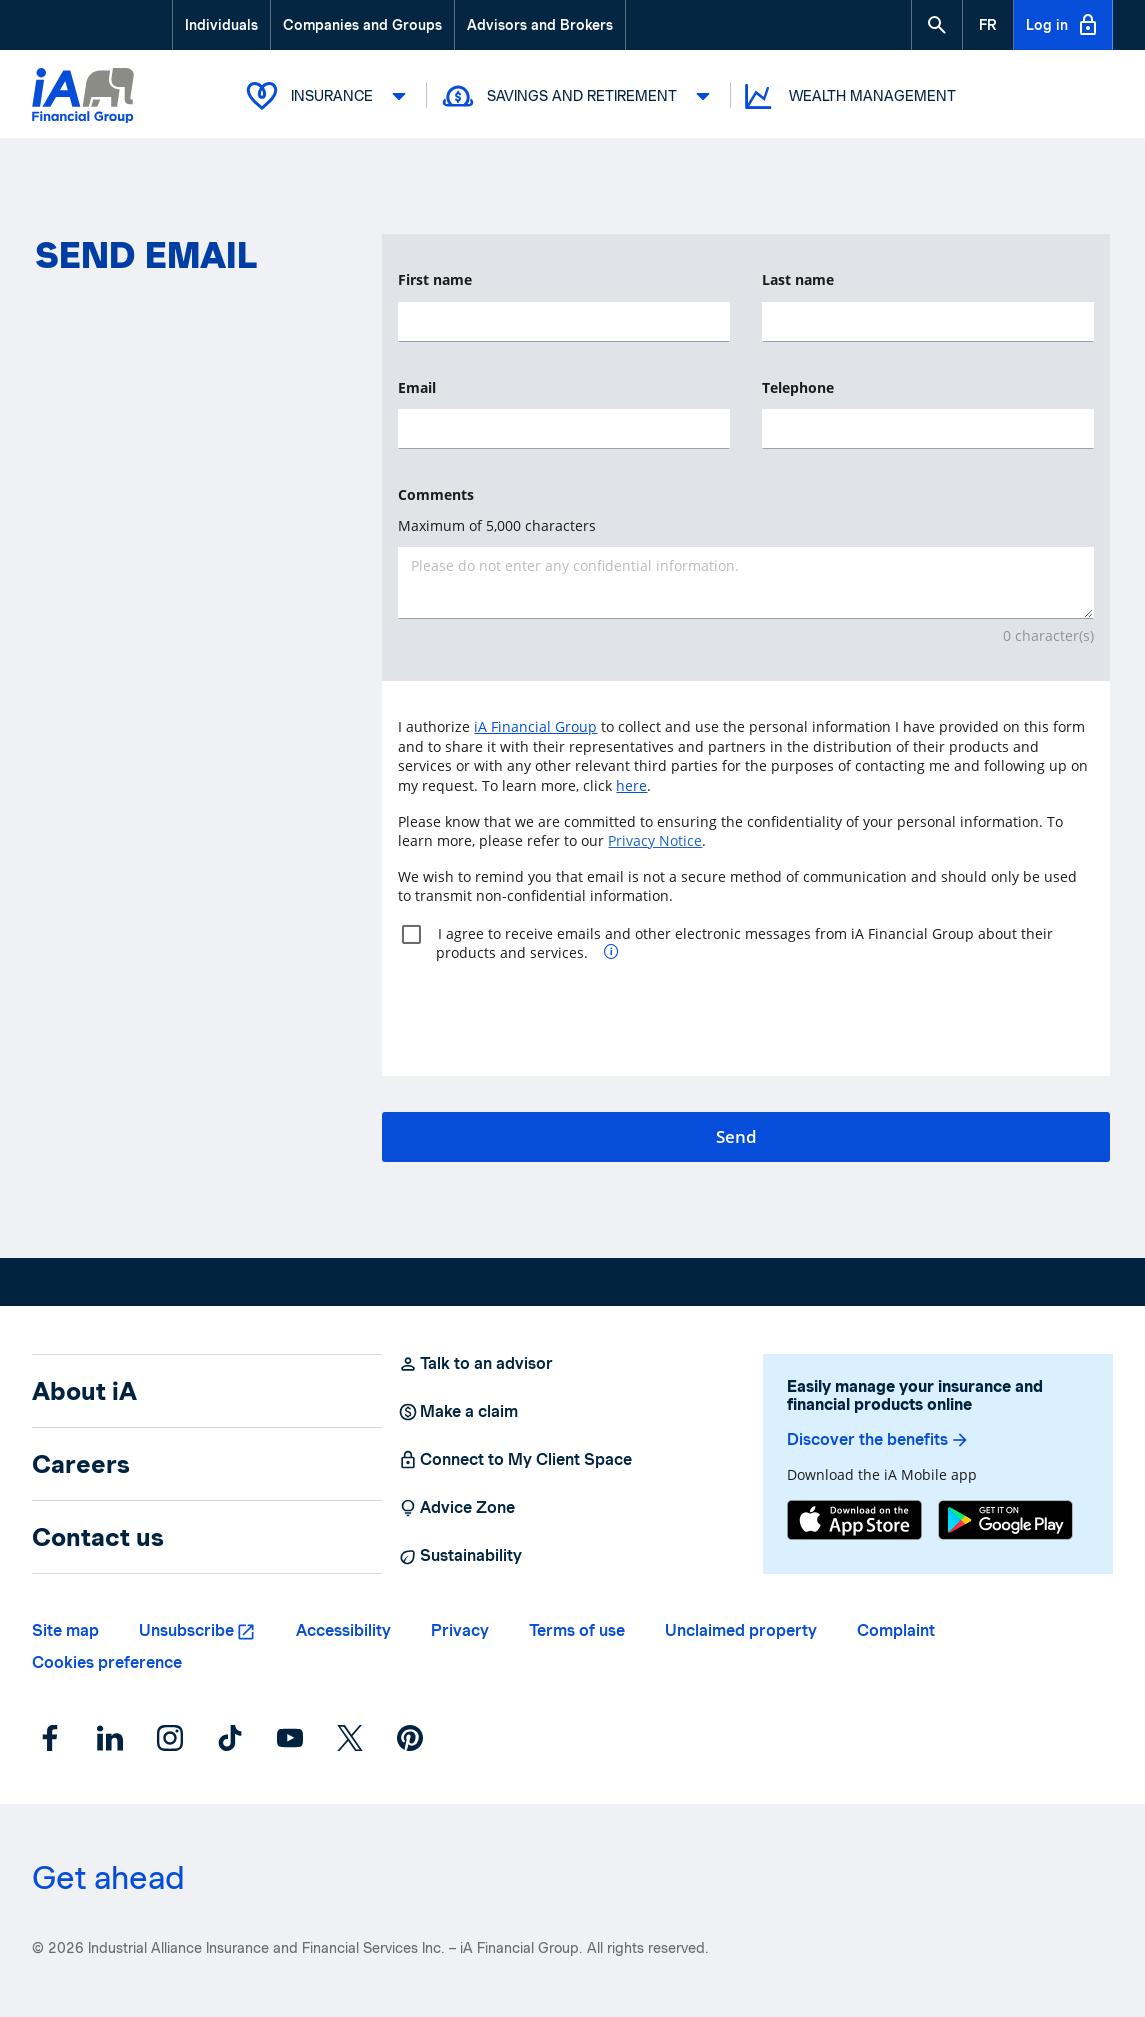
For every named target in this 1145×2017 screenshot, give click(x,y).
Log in (1063, 25)
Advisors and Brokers (540, 25)
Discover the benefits (878, 1440)
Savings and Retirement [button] (579, 96)
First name (435, 279)
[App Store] (854, 1520)
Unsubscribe (186, 1630)
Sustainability (460, 1556)
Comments (436, 494)
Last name (798, 279)
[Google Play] (1005, 1520)
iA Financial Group (535, 726)
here (631, 785)
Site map (65, 1630)
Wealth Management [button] (848, 96)
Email (417, 387)
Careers (81, 1464)
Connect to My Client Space (515, 1460)
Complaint (896, 1630)
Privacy (460, 1630)
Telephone (798, 387)
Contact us (98, 1537)
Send (736, 1136)
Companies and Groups (362, 25)
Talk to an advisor (475, 1364)
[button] (937, 25)
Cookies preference (107, 1662)
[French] (988, 25)
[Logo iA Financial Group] (83, 97)
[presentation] (550, 1011)
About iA (84, 1391)
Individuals (221, 25)
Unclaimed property (741, 1630)
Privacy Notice (655, 840)
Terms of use (577, 1630)
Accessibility (343, 1630)
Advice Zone (456, 1508)
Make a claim (458, 1412)
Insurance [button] (329, 96)
